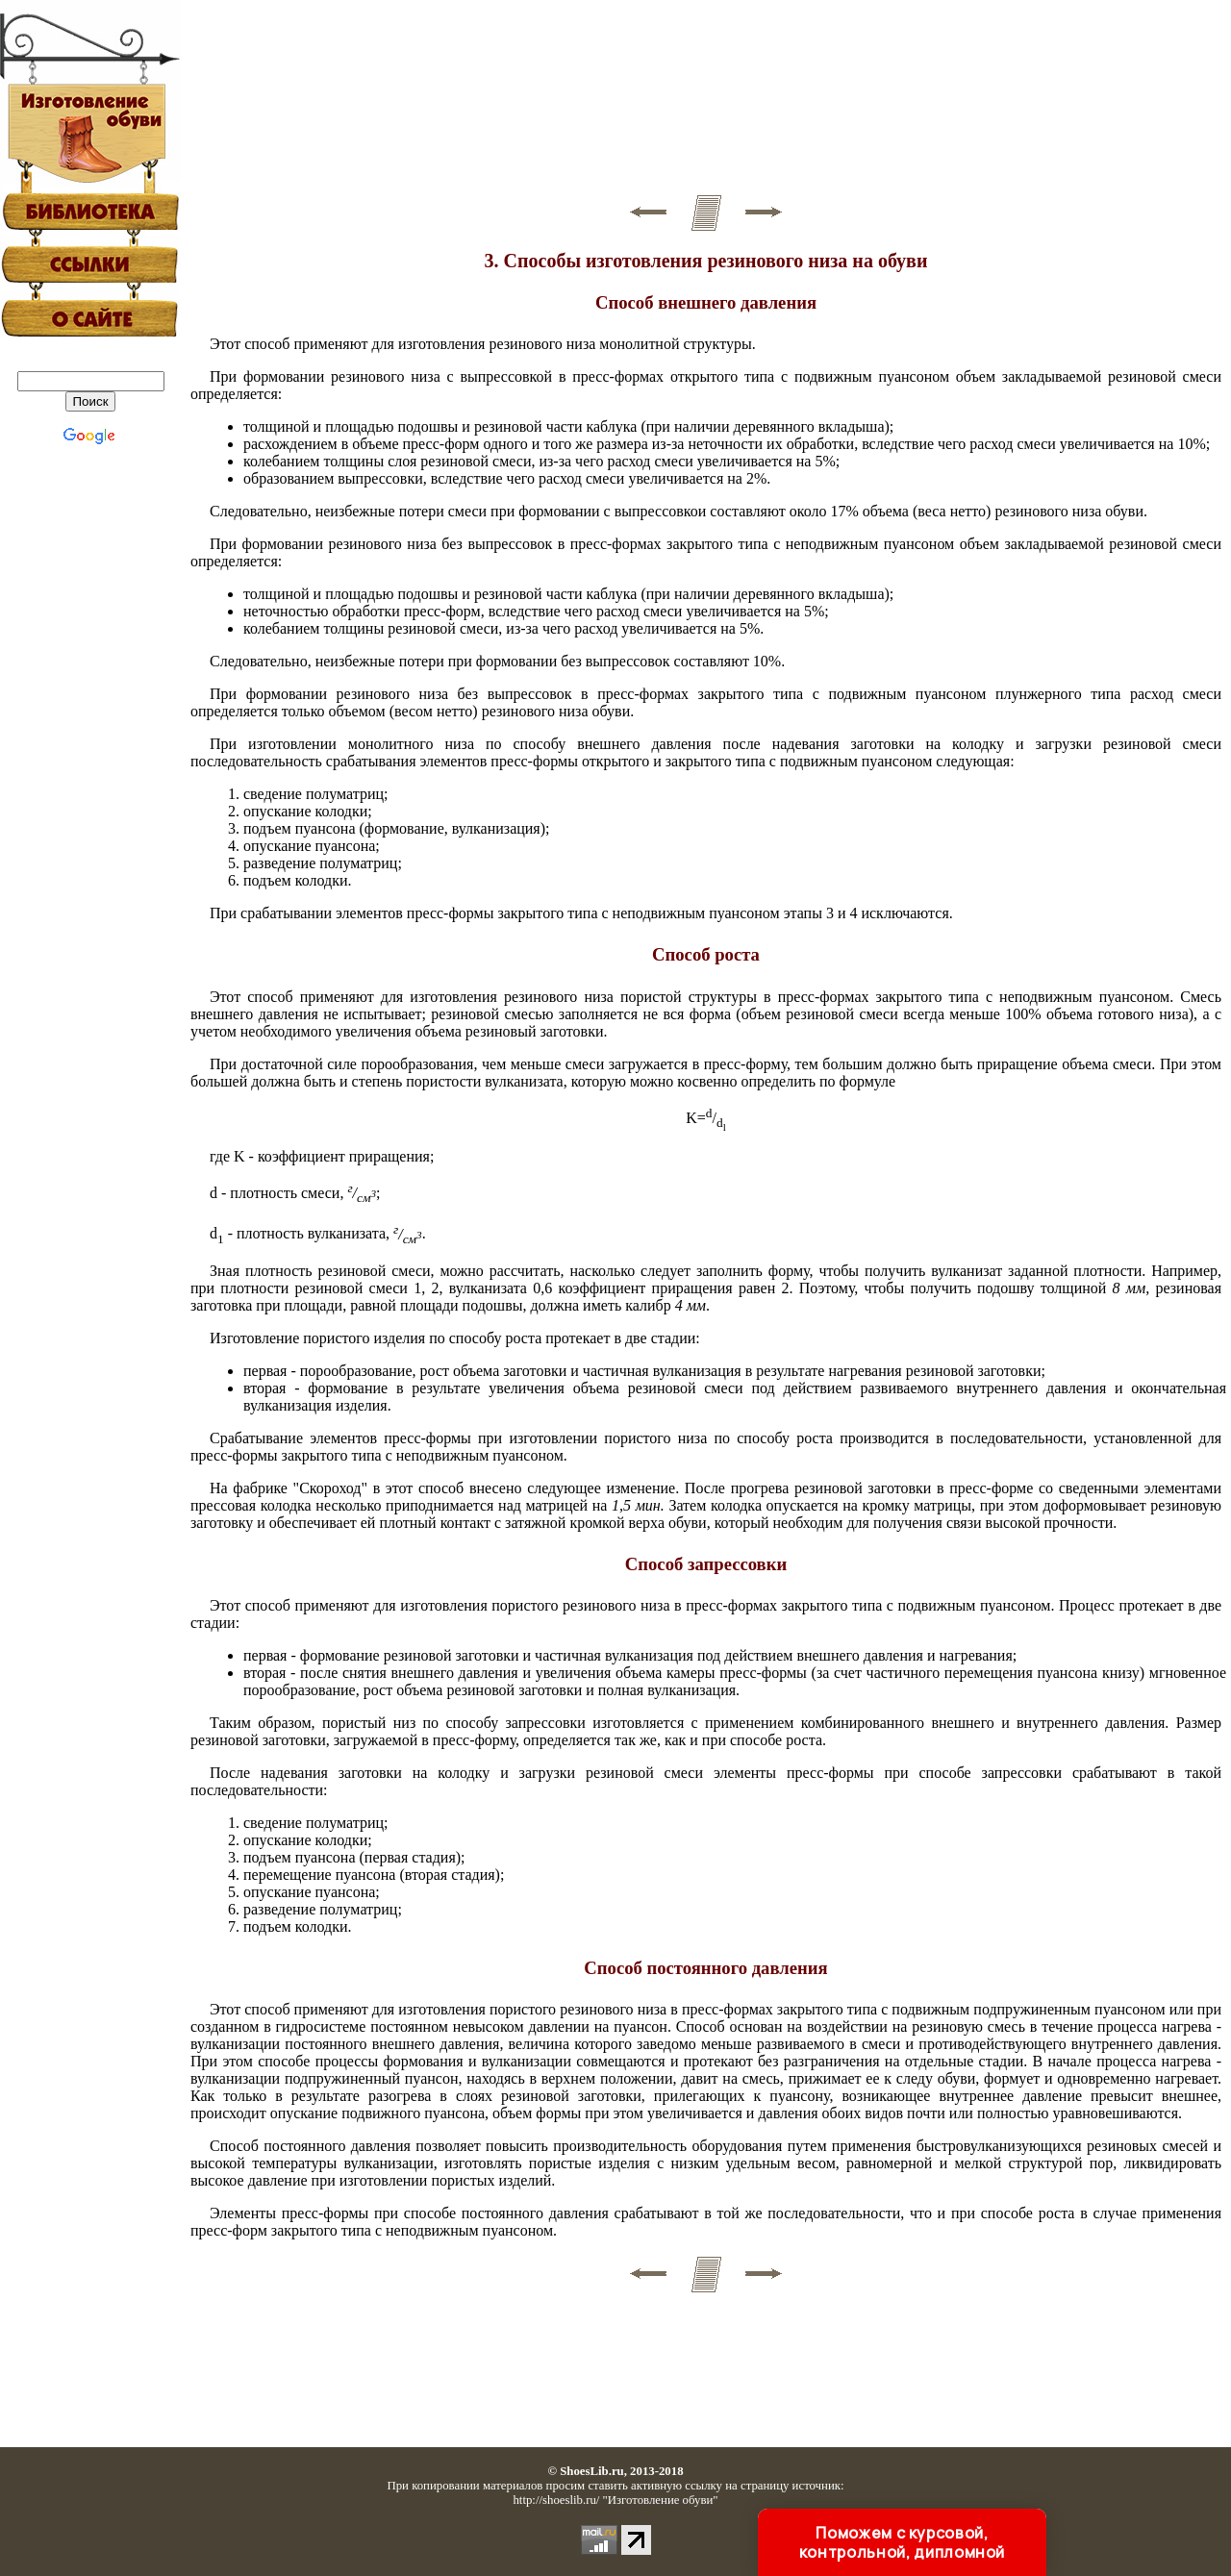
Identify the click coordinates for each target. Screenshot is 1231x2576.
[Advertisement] (706, 97)
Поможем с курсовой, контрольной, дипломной (902, 2542)
